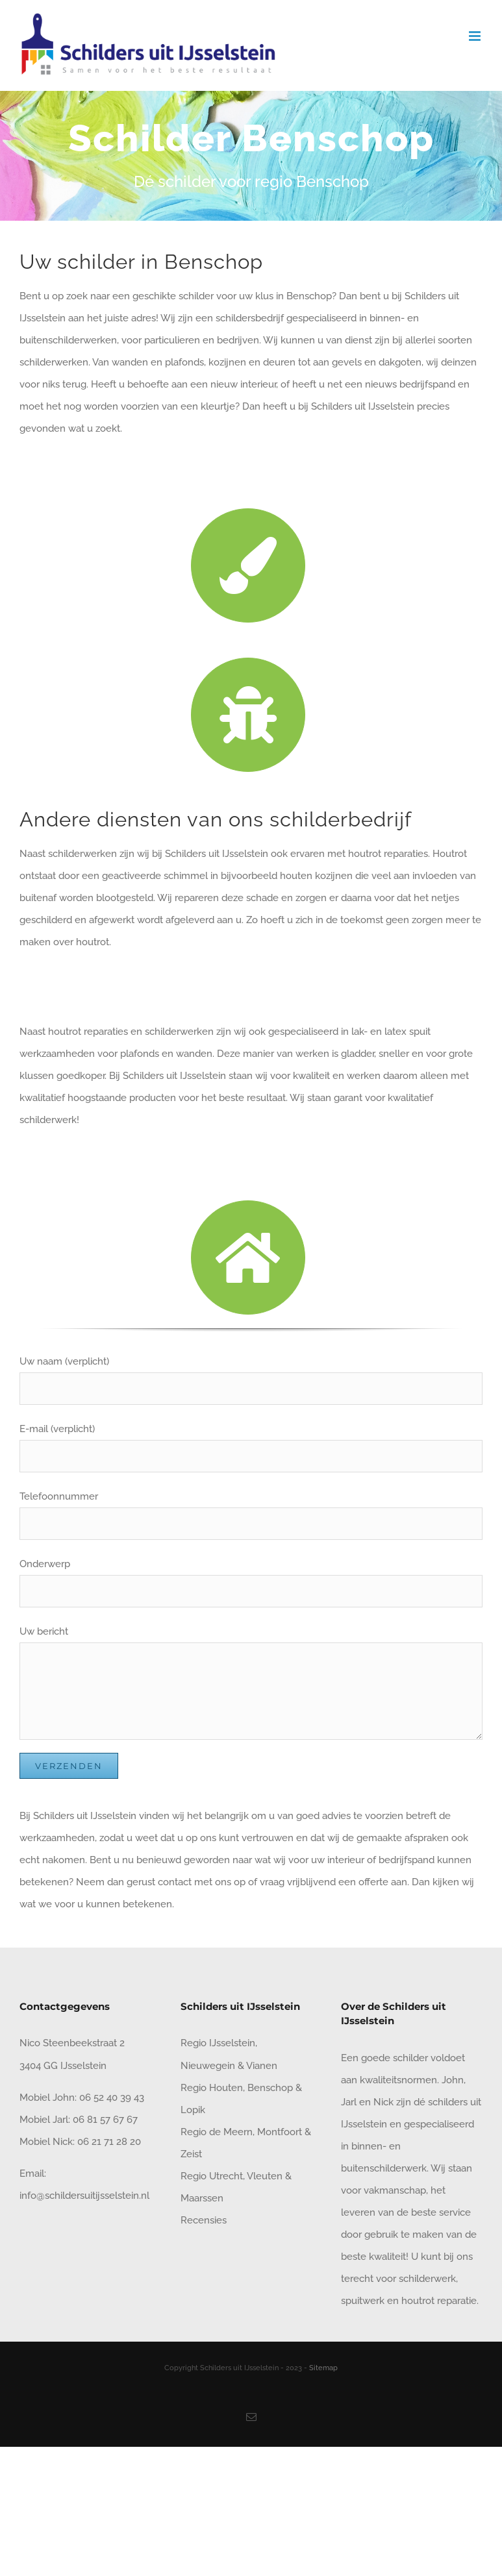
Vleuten (264, 2176)
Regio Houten (212, 2088)
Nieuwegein (208, 2066)
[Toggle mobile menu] (476, 36)
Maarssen (202, 2198)
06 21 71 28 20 (109, 2142)
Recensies (204, 2220)
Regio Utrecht (212, 2176)
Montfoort (279, 2132)
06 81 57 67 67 (105, 2119)
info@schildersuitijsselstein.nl (84, 2195)
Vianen (261, 2066)
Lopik (193, 2110)
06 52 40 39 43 (110, 2097)
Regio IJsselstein (218, 2043)
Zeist (191, 2154)
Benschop (270, 2088)
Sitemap (323, 2368)
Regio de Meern (217, 2132)
